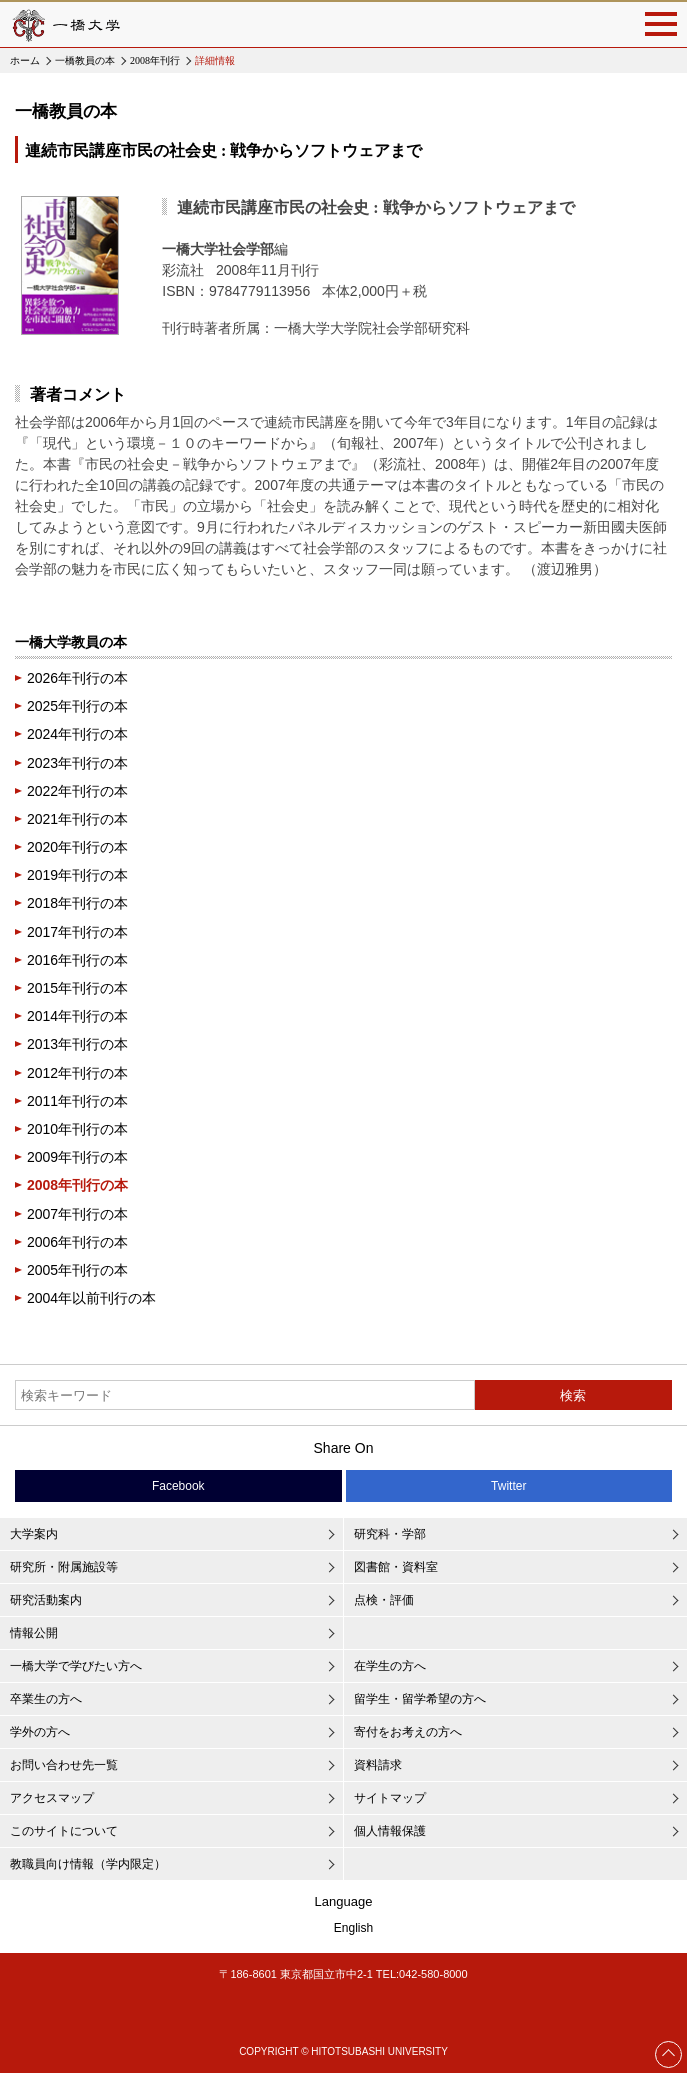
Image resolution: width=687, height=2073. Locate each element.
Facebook (178, 1486)
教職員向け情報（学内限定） (88, 1864)
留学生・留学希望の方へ (420, 1699)
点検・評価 (384, 1600)
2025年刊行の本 (77, 706)
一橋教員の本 (85, 60)
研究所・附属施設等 (64, 1567)
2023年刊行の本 (77, 763)
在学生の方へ (390, 1666)
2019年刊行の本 (77, 875)
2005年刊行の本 (77, 1270)
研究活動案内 (46, 1600)
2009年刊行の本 (77, 1157)
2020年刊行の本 (77, 847)
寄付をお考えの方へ (408, 1732)
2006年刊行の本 (77, 1242)
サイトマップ (390, 1798)
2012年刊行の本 (77, 1073)
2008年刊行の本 (77, 1185)
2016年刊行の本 (77, 960)
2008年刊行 (155, 60)
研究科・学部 (390, 1534)
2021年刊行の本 (77, 819)
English (353, 1928)
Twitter (508, 1486)
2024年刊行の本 (77, 734)
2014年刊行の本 (77, 1016)
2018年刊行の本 (77, 903)
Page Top (669, 2054)
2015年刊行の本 (77, 988)
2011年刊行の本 (77, 1101)
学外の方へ (40, 1732)
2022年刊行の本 (77, 791)
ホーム (25, 60)
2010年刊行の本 (77, 1129)
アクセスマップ (52, 1798)
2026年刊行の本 (77, 678)
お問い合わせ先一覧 (64, 1765)
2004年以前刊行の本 (91, 1298)
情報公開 (34, 1633)
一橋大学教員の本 (71, 642)
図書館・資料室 (396, 1567)
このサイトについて (64, 1831)
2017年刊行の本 (77, 932)
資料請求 (378, 1765)
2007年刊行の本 (77, 1214)
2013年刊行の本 (77, 1044)
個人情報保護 (390, 1831)
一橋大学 (65, 24)
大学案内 (34, 1534)
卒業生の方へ (46, 1699)
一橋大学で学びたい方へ (76, 1666)
